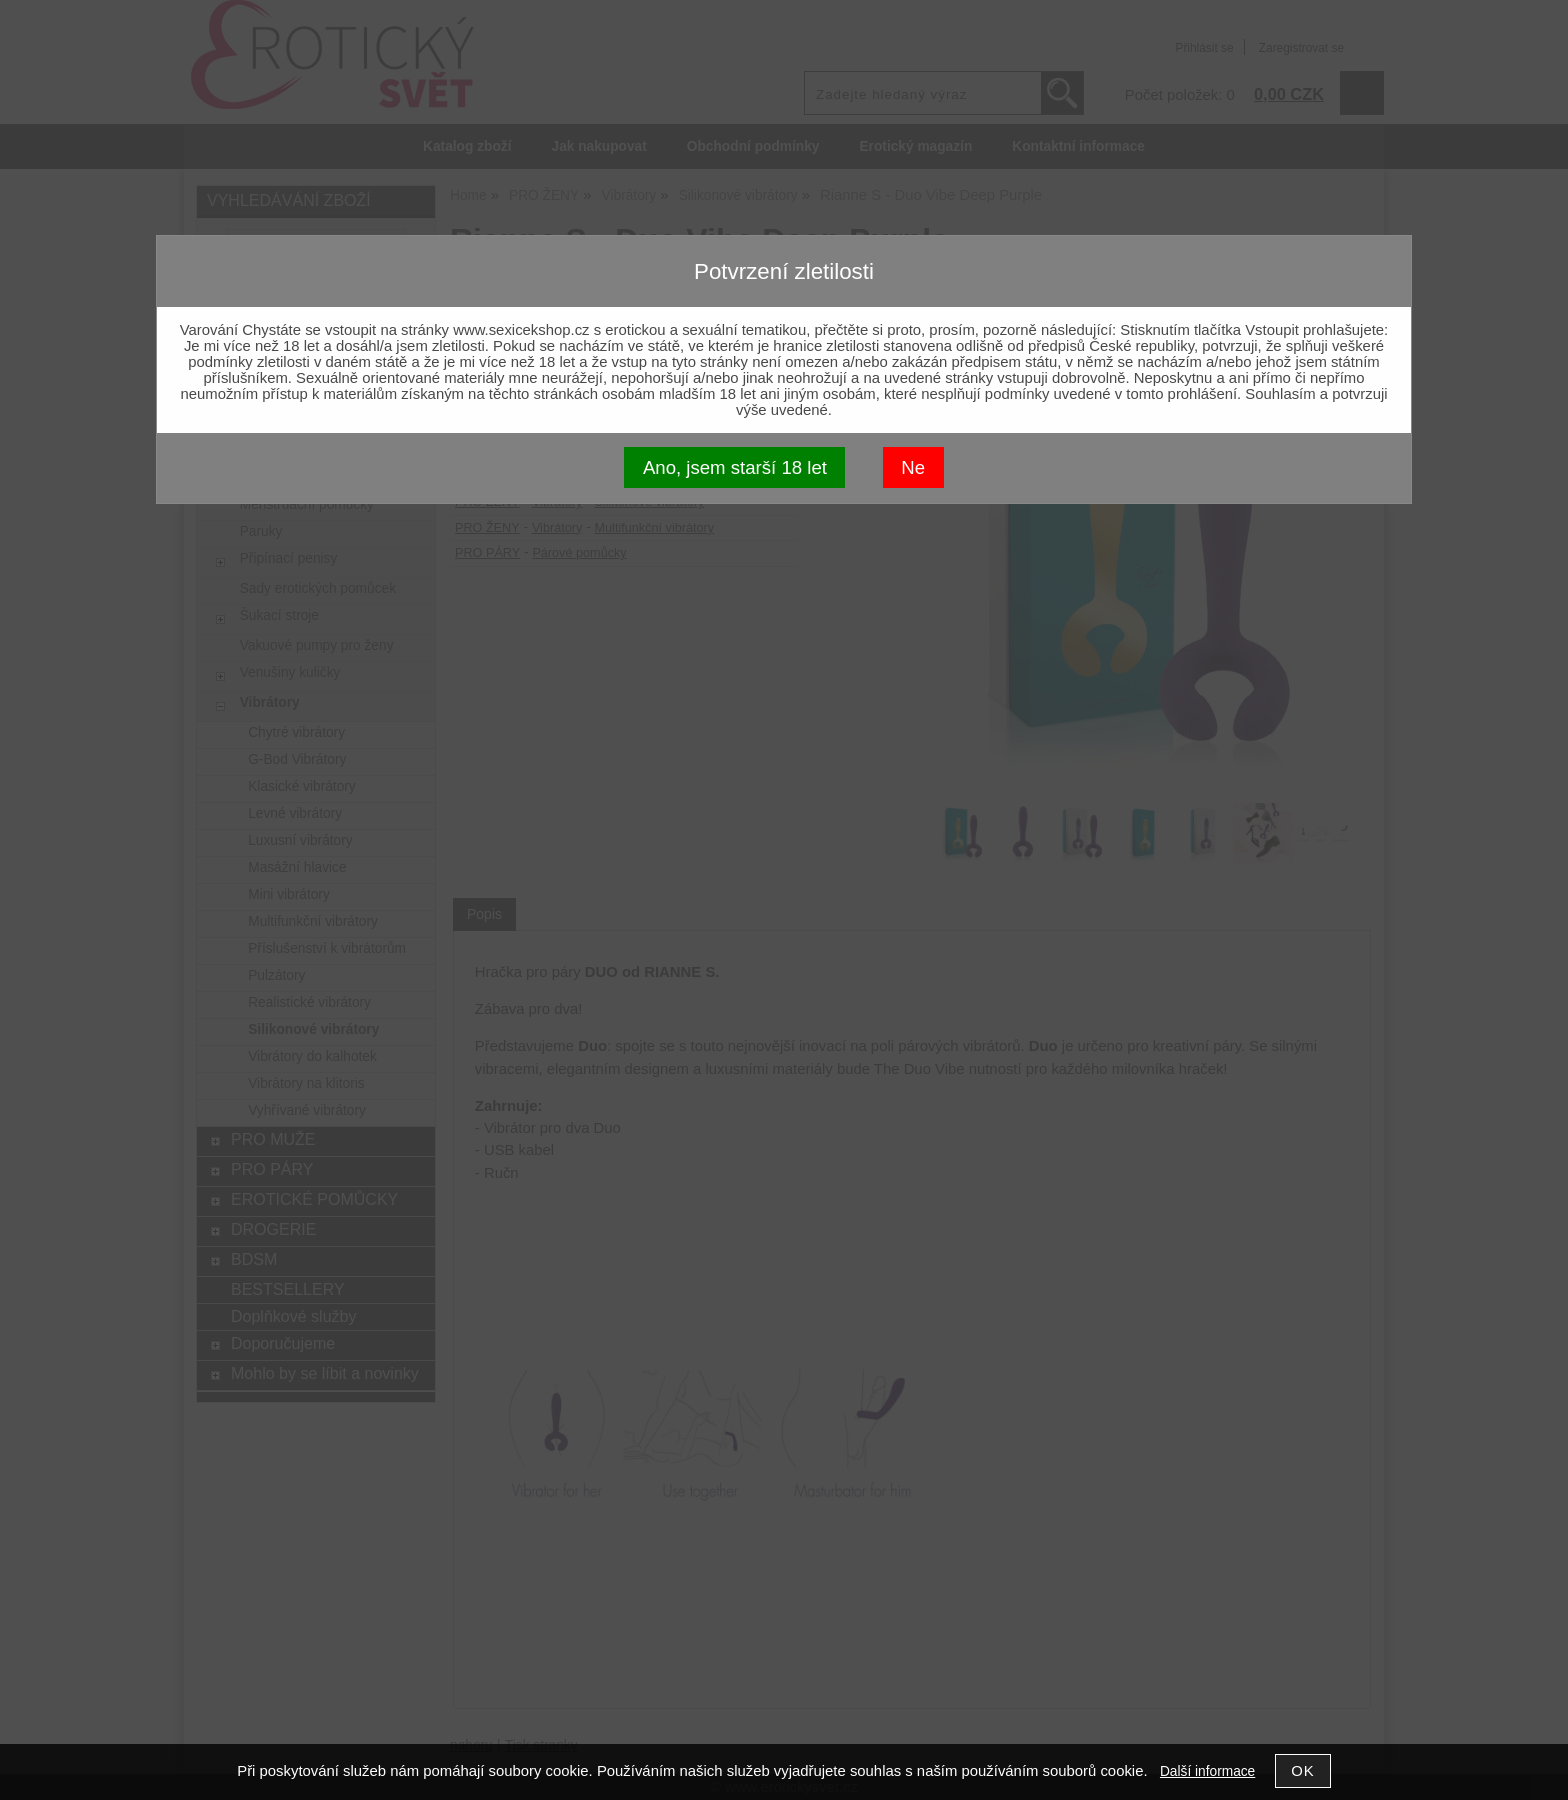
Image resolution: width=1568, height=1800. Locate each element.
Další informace (1207, 1771)
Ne (913, 467)
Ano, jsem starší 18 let (735, 467)
